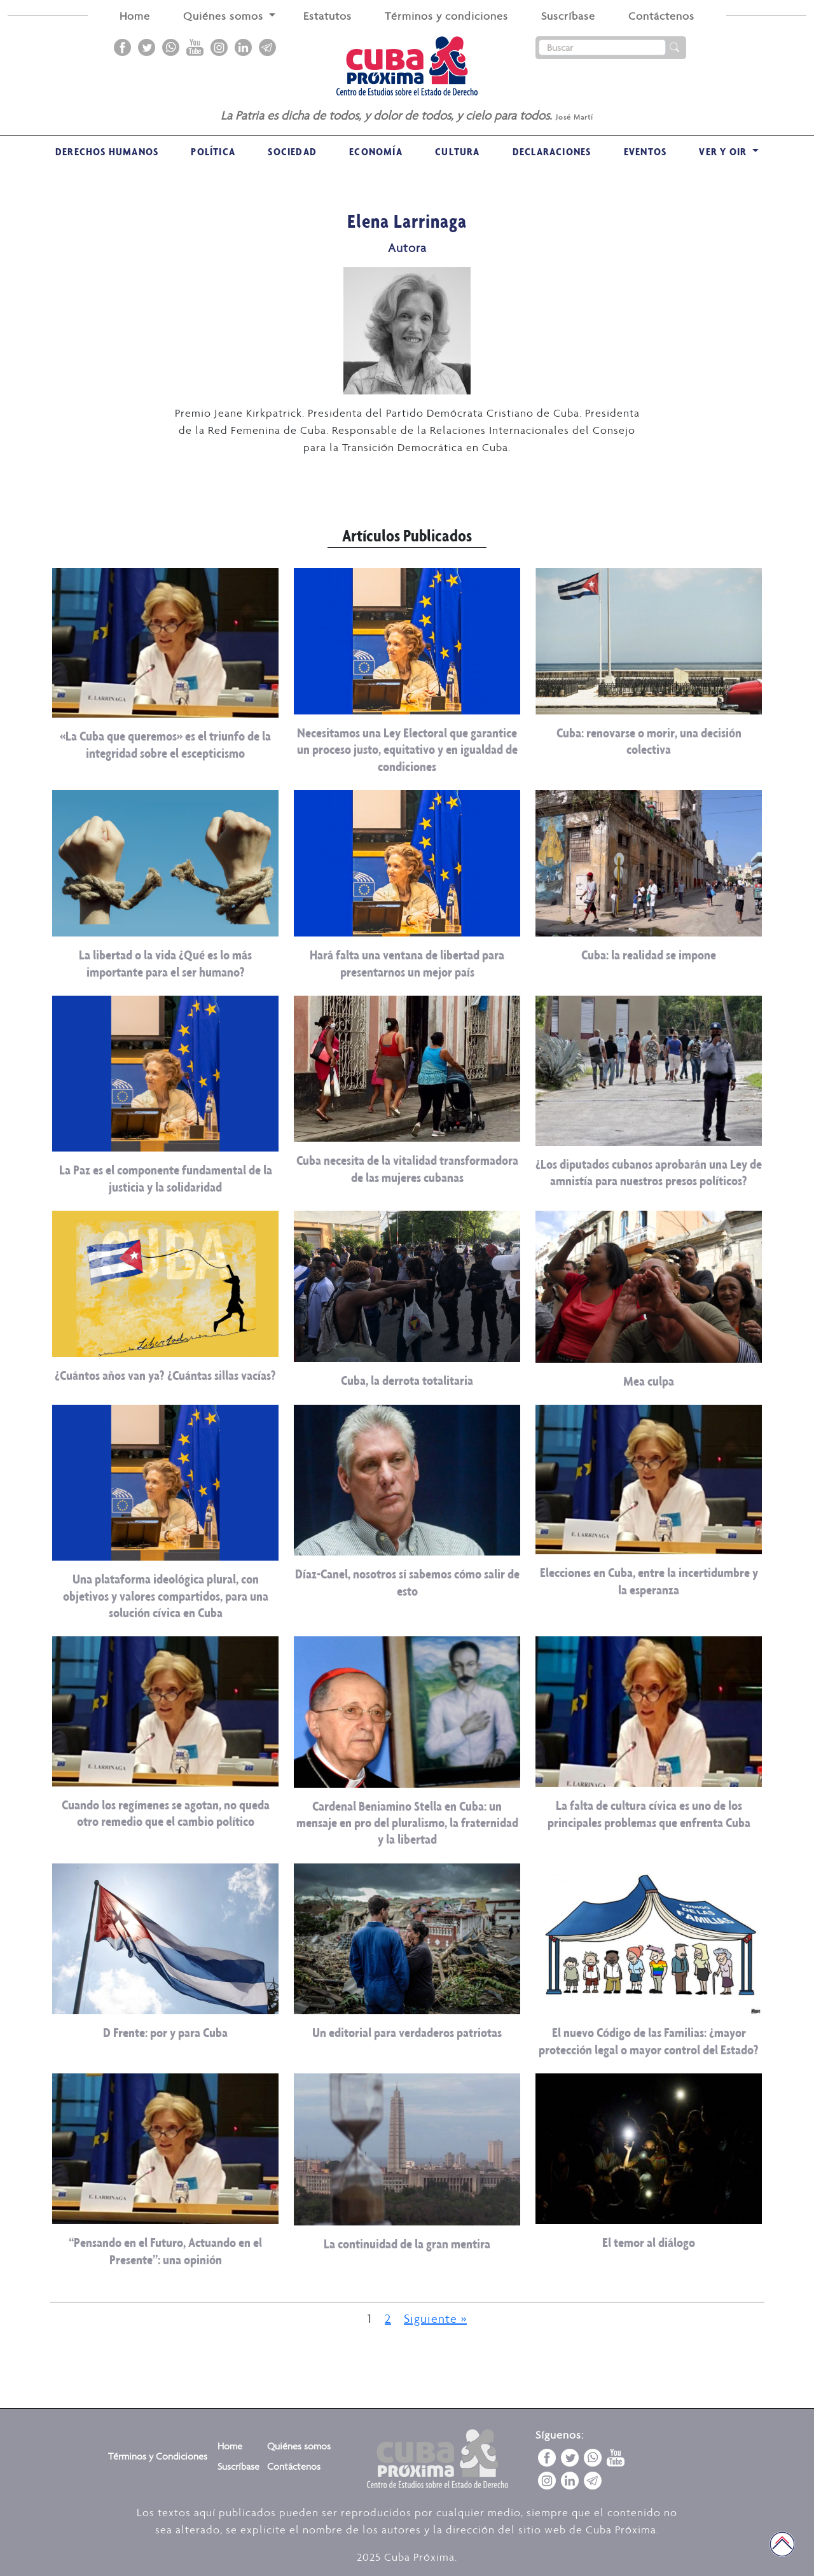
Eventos (645, 151)
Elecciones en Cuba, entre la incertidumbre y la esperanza (649, 1580)
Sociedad (292, 151)
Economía (376, 151)
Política (213, 151)
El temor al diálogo (648, 2242)
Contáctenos (661, 16)
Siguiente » (435, 2318)
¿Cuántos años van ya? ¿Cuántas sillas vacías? (165, 1375)
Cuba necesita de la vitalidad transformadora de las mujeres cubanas (407, 1168)
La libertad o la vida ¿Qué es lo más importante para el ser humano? (165, 963)
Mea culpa (648, 1381)
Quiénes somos (299, 2446)
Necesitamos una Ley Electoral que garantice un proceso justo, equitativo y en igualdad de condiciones (407, 749)
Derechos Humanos (106, 151)
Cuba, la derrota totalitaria (407, 1380)
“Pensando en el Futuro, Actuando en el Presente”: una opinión (165, 2250)
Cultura (457, 151)
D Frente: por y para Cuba (165, 2032)
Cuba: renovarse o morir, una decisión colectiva (649, 741)
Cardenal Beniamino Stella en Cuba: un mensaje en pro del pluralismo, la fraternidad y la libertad (407, 1823)
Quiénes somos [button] (224, 16)
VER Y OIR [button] (724, 151)
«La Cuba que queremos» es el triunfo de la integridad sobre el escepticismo (165, 744)
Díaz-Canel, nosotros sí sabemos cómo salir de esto (407, 1582)
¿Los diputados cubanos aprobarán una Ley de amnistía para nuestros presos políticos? (648, 1172)
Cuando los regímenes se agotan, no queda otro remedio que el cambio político (166, 1813)
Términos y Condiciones (157, 2456)
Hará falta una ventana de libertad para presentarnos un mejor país (407, 963)
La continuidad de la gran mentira (407, 2244)
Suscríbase (568, 16)
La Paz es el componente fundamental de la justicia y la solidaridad (165, 1178)
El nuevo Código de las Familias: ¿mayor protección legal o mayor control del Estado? (649, 2040)
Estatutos (327, 16)
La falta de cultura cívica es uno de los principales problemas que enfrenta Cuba (649, 1813)
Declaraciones (552, 151)
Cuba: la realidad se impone (648, 955)
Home (135, 16)
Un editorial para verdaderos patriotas (407, 2032)
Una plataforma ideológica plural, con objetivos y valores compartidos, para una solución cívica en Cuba (165, 1595)
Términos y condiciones (446, 16)
